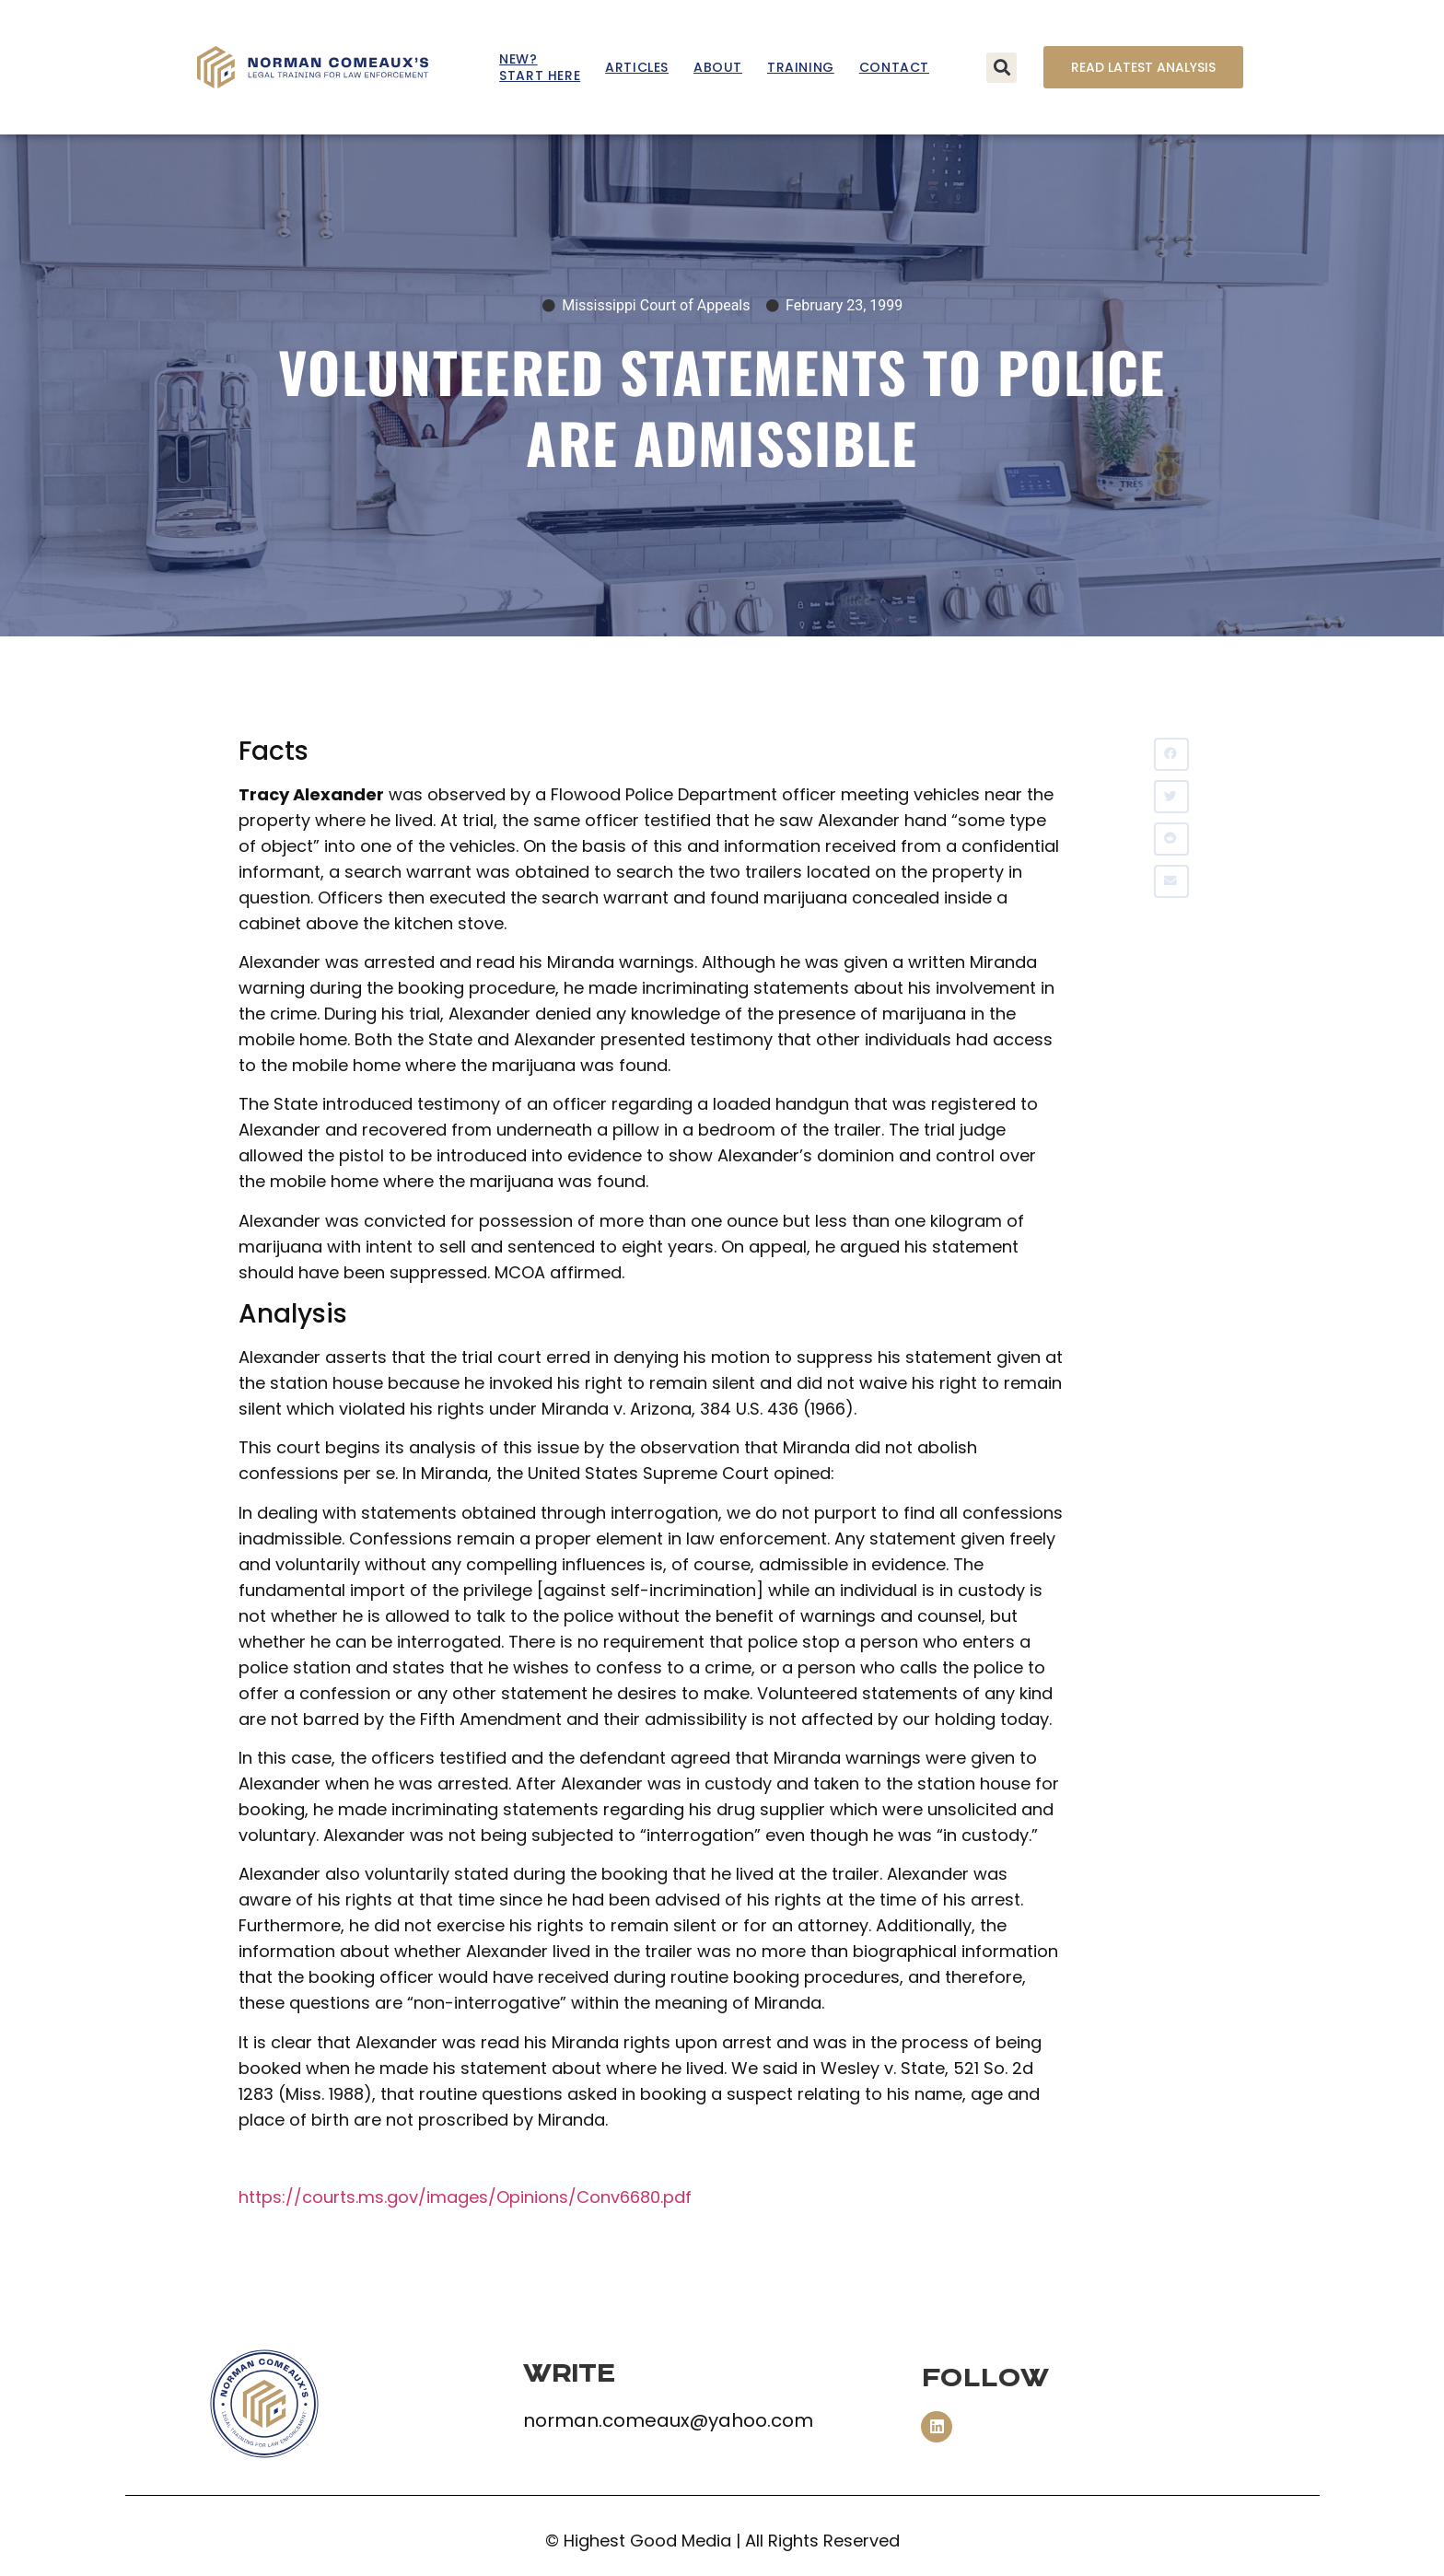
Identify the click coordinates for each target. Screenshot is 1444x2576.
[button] (1001, 67)
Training (800, 67)
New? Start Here (539, 67)
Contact (894, 67)
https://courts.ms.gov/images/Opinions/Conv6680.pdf (465, 2197)
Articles (637, 67)
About (717, 67)
